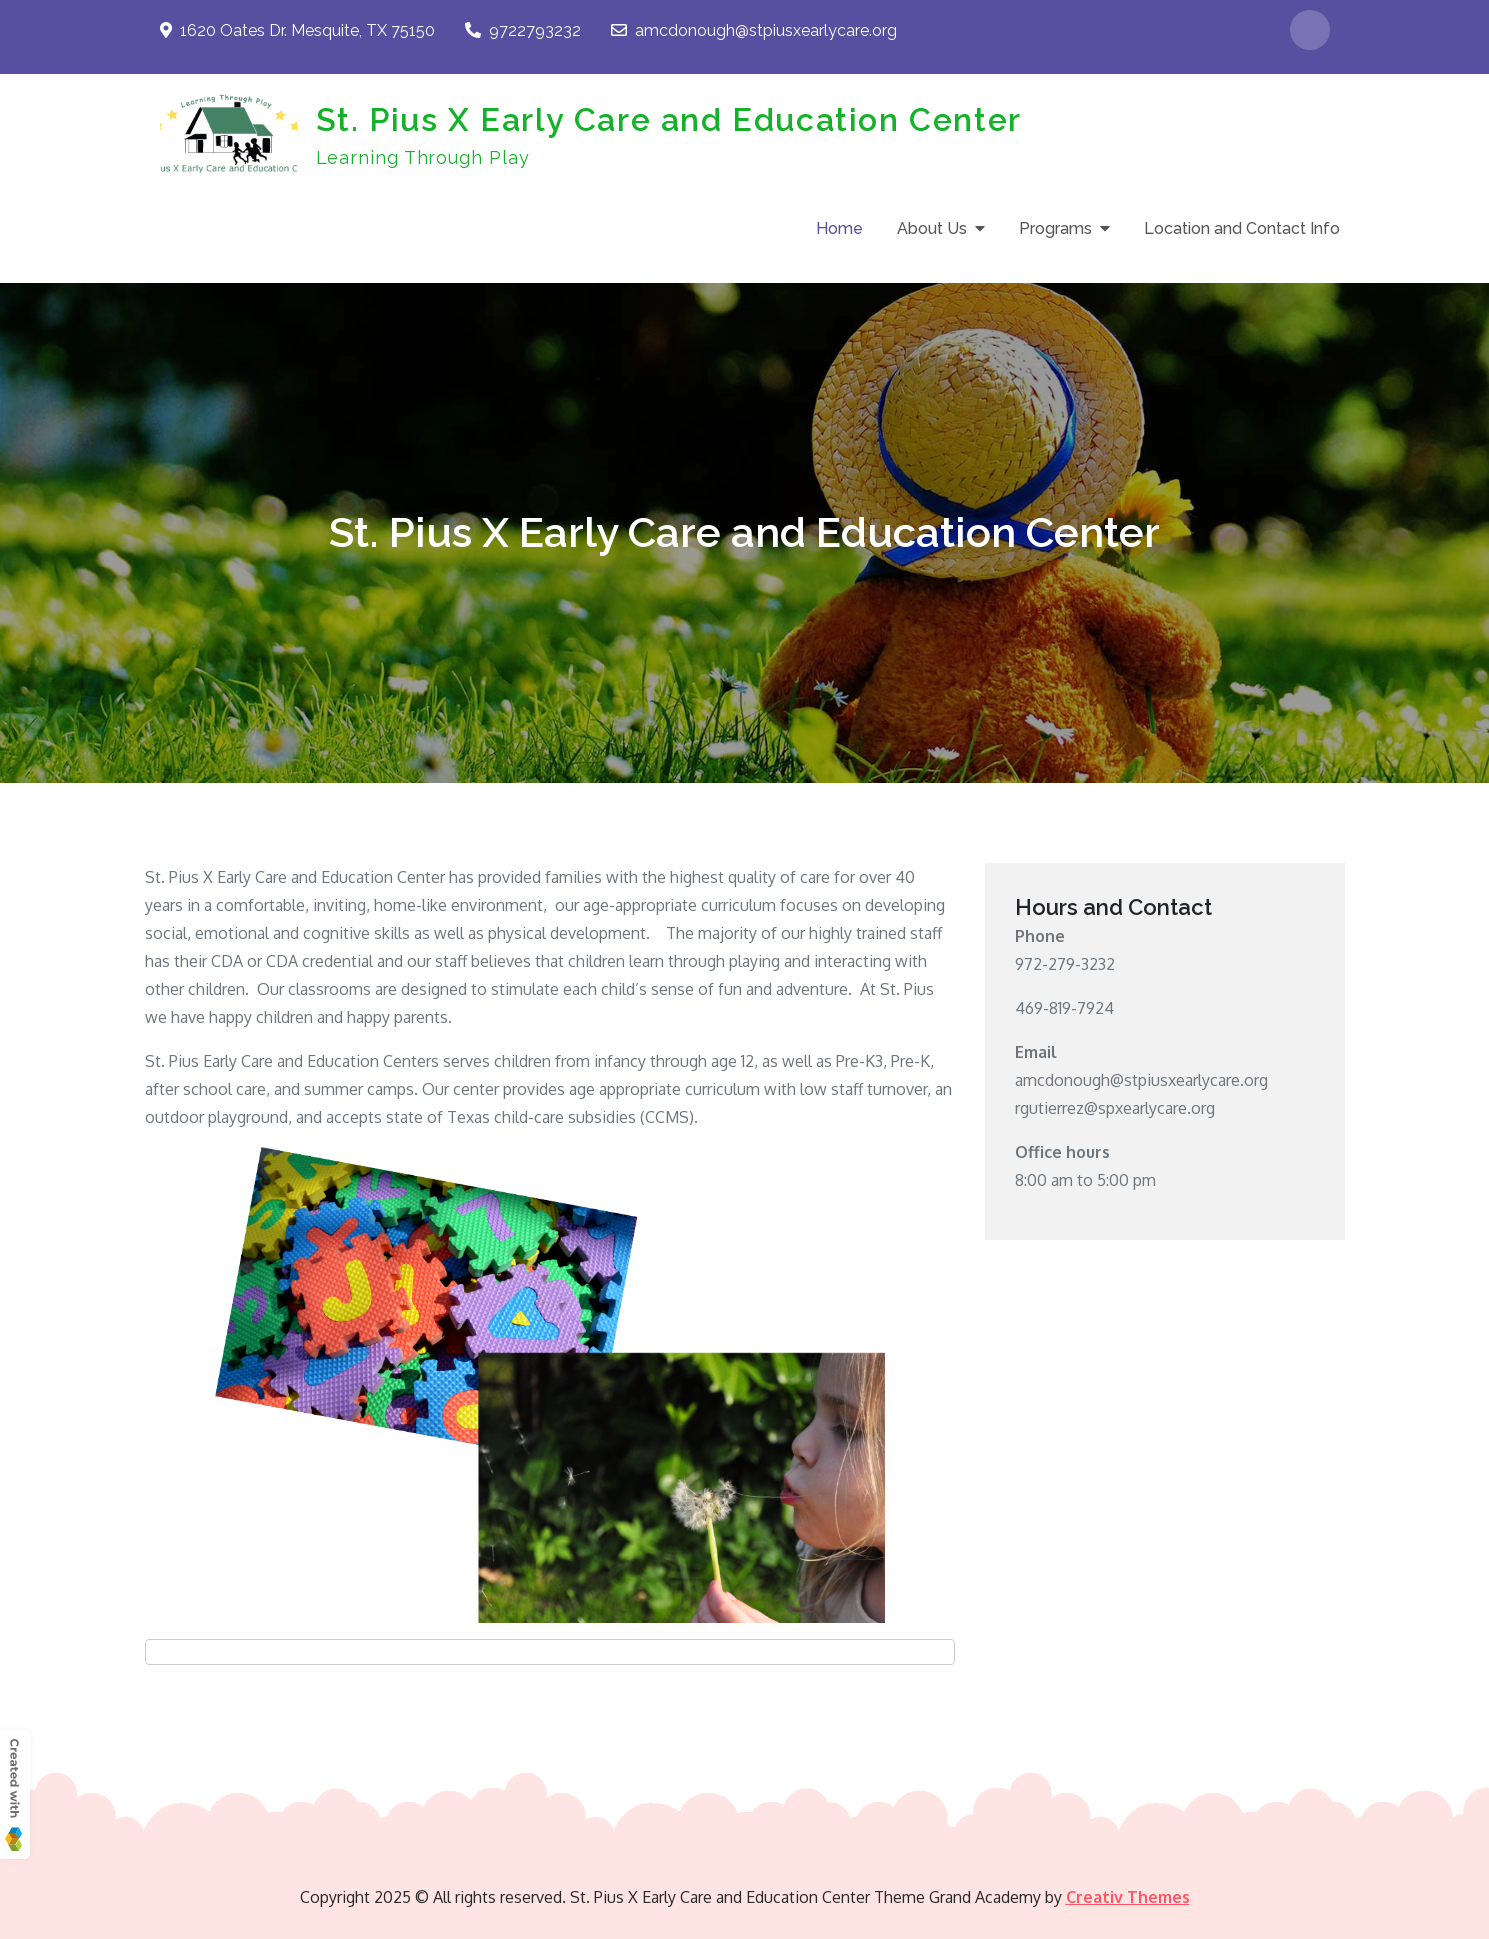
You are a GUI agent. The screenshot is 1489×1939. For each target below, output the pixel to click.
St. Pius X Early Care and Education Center (669, 119)
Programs (1055, 228)
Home (839, 228)
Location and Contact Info (1242, 228)
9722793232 (523, 30)
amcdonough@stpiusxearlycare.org (754, 30)
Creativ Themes (1128, 1897)
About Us (932, 228)
